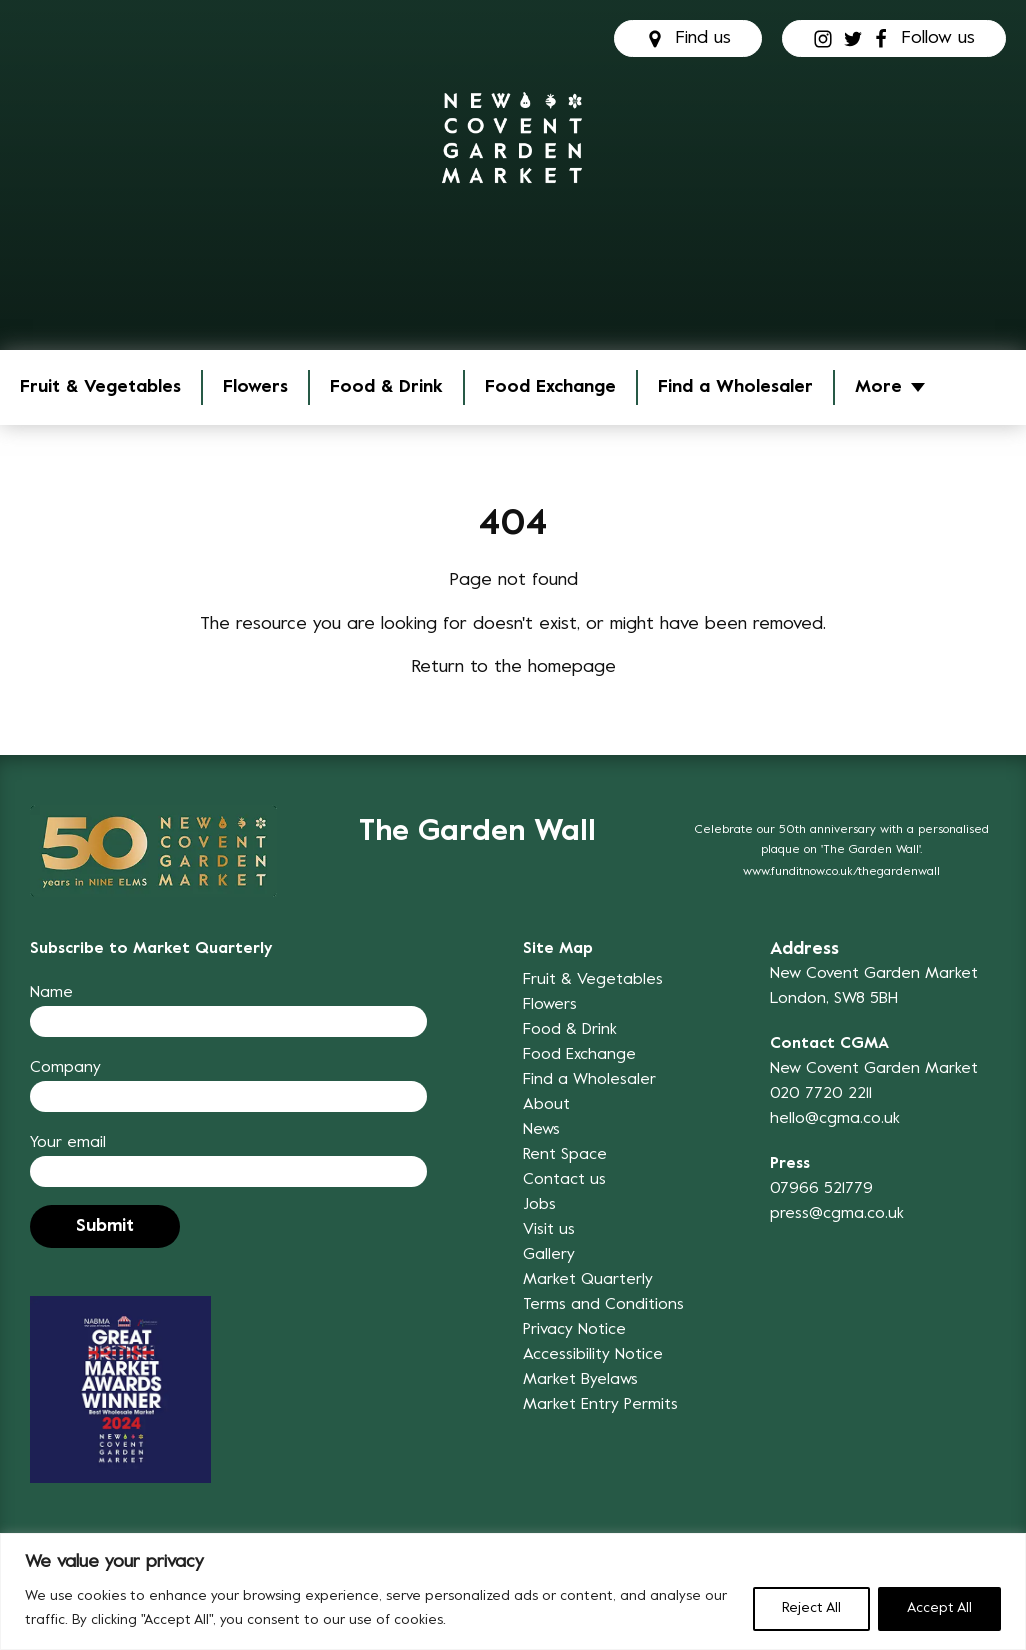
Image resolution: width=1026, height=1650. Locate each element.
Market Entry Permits (600, 1405)
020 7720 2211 (821, 1094)
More (878, 387)
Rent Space (565, 1155)
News (541, 1130)
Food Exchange (550, 387)
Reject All (811, 1608)
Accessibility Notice (593, 1355)
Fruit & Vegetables (100, 387)
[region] (513, 1591)
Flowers (255, 387)
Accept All (939, 1608)
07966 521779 (821, 1189)
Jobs (539, 1205)
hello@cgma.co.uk (835, 1119)
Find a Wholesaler (735, 387)
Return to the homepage (513, 667)
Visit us (549, 1230)
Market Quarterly (588, 1280)
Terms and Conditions (603, 1305)
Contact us (564, 1180)
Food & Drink (386, 387)
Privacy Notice (574, 1330)
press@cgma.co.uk (837, 1214)
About (546, 1105)
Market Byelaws (580, 1380)
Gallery (549, 1255)
